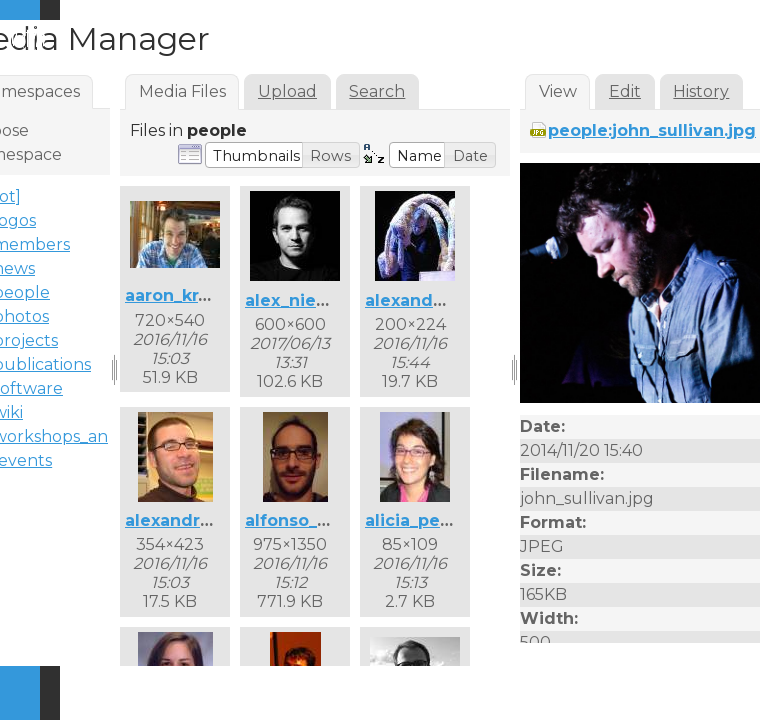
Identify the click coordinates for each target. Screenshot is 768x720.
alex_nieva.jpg (306, 300)
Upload (287, 91)
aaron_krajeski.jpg (202, 295)
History (701, 91)
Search (377, 91)
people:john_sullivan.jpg (652, 130)
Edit (625, 91)
